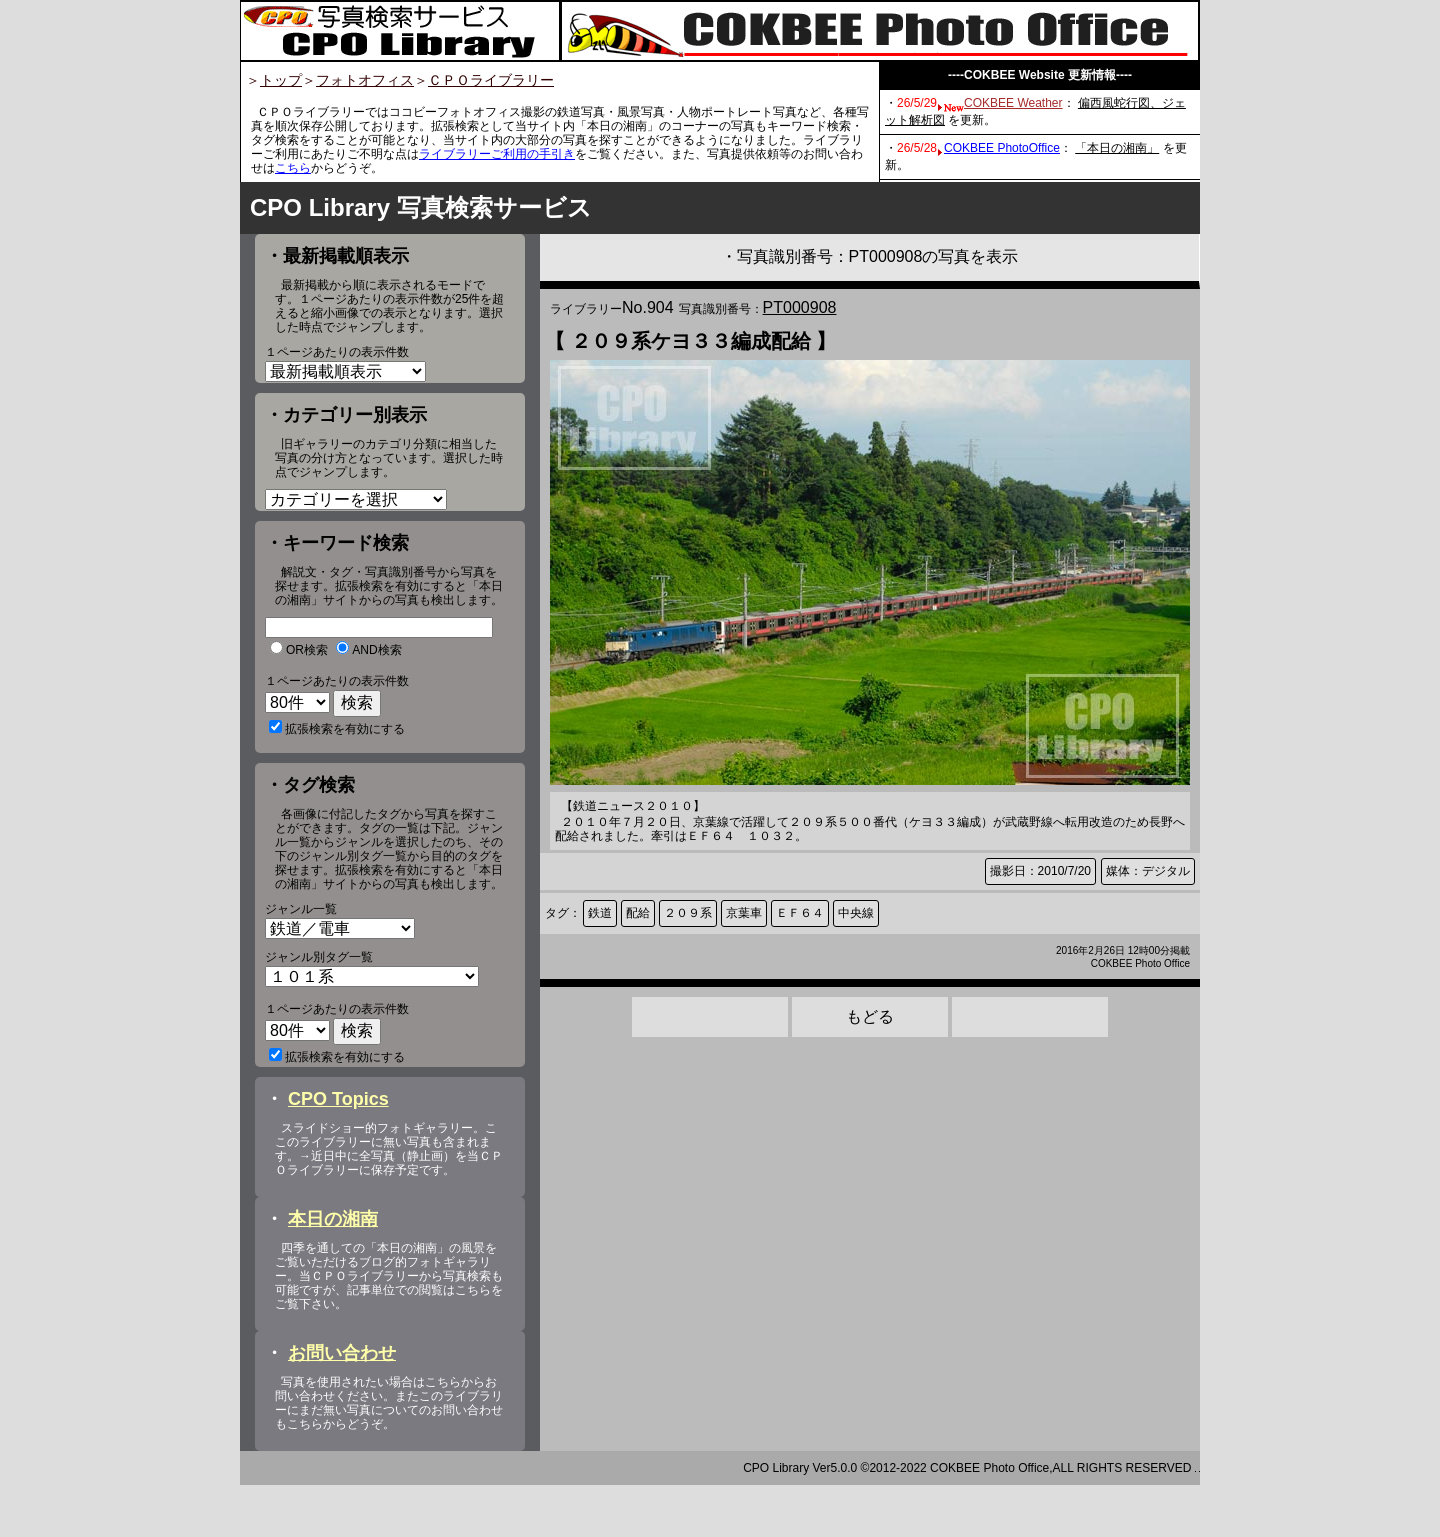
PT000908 (800, 307)
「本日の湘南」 (1117, 148)
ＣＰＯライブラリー (491, 80)
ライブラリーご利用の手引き (497, 154)
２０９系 (688, 913)
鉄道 (600, 913)
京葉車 (744, 913)
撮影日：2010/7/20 (1040, 871)
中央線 (856, 913)
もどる (870, 1016)
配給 (638, 913)
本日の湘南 (333, 1271)
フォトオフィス (365, 80)
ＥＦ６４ (800, 913)
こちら (293, 168)
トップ (281, 80)
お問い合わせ (342, 1405)
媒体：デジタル (1148, 871)
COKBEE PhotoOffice (1002, 148)
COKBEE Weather (1013, 103)
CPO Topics (338, 1151)
